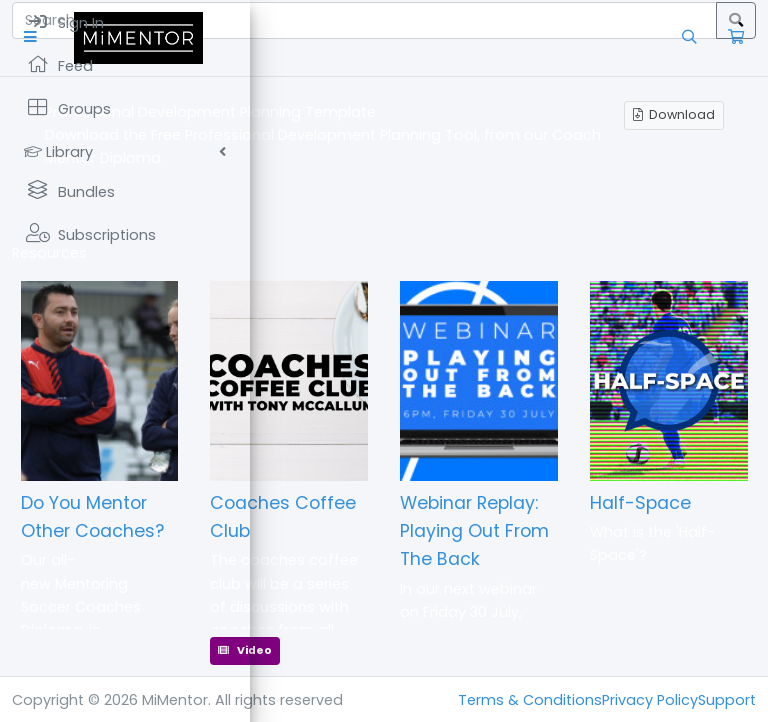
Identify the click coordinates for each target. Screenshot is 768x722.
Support (727, 700)
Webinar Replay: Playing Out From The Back (474, 531)
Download (674, 114)
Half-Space (640, 503)
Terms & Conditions (530, 700)
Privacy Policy (650, 700)
